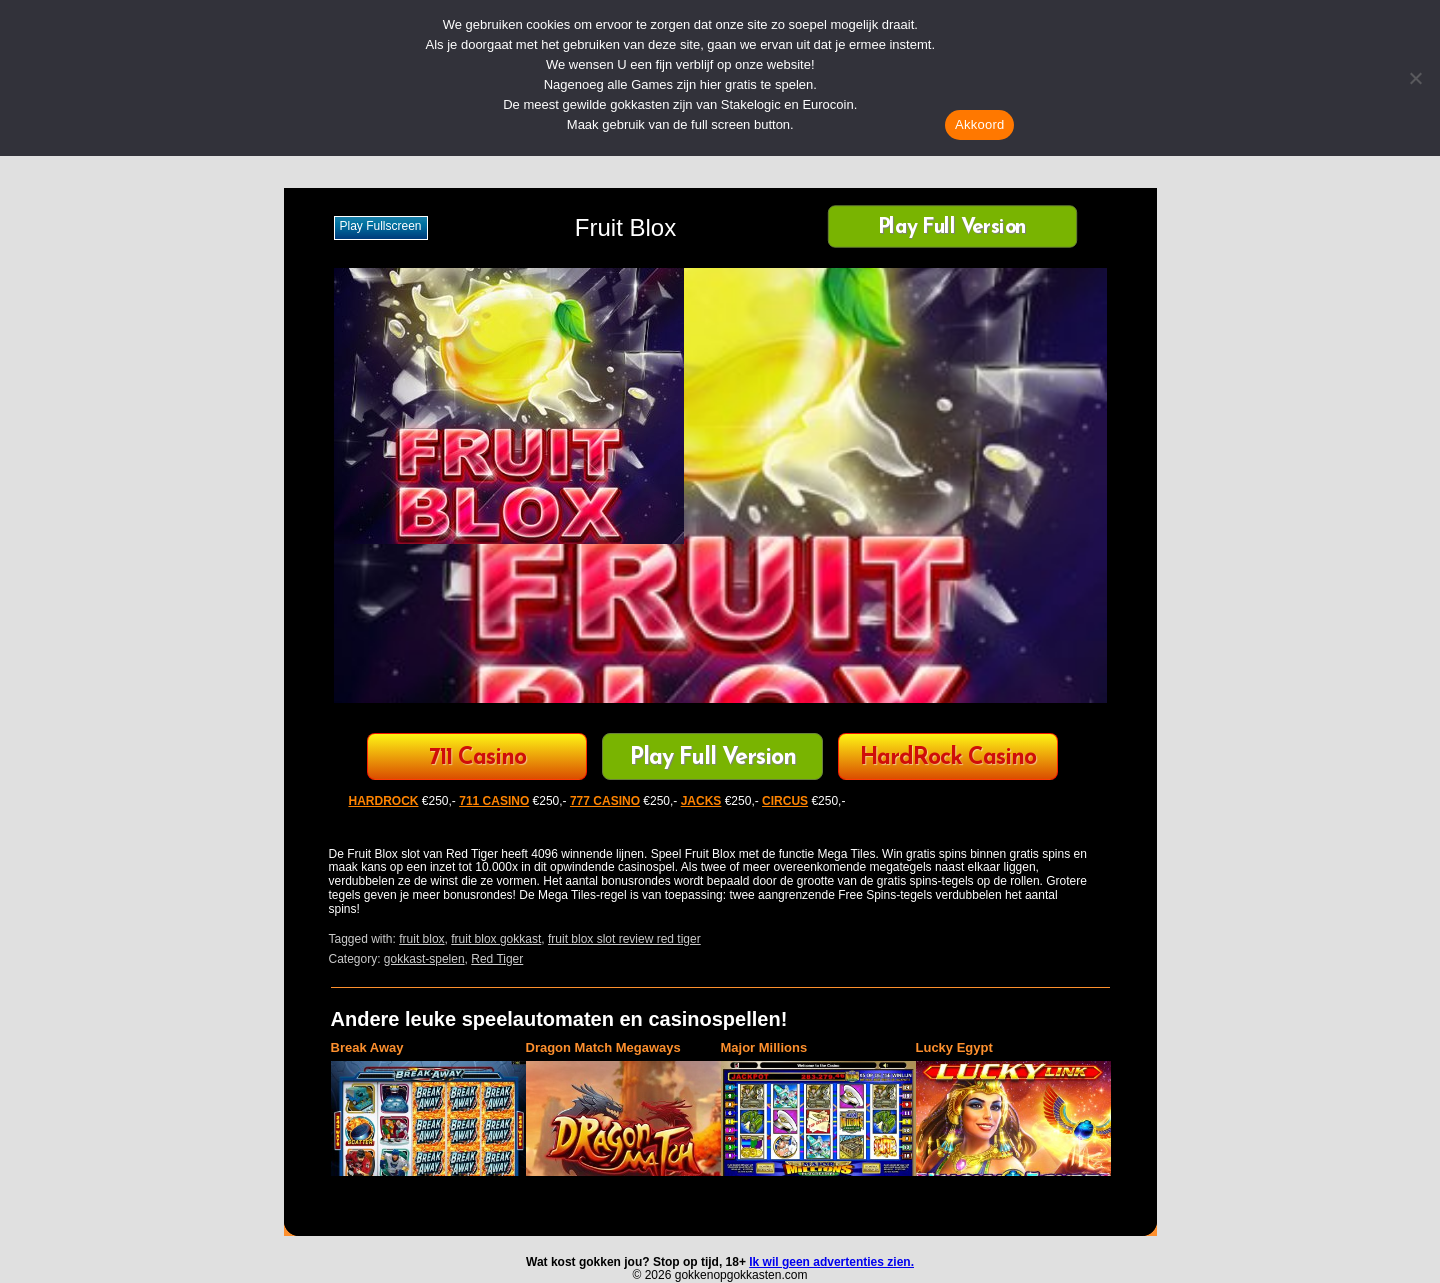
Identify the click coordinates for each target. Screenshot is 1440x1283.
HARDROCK (384, 801)
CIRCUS (785, 801)
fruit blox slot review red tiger (624, 939)
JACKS (701, 801)
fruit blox (421, 939)
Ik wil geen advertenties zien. (831, 1262)
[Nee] (1415, 78)
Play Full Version (952, 228)
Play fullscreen (381, 226)
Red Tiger (497, 959)
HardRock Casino (948, 758)
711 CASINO (494, 801)
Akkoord (979, 124)
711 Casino (477, 758)
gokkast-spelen (424, 959)
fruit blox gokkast (496, 939)
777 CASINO (605, 801)
